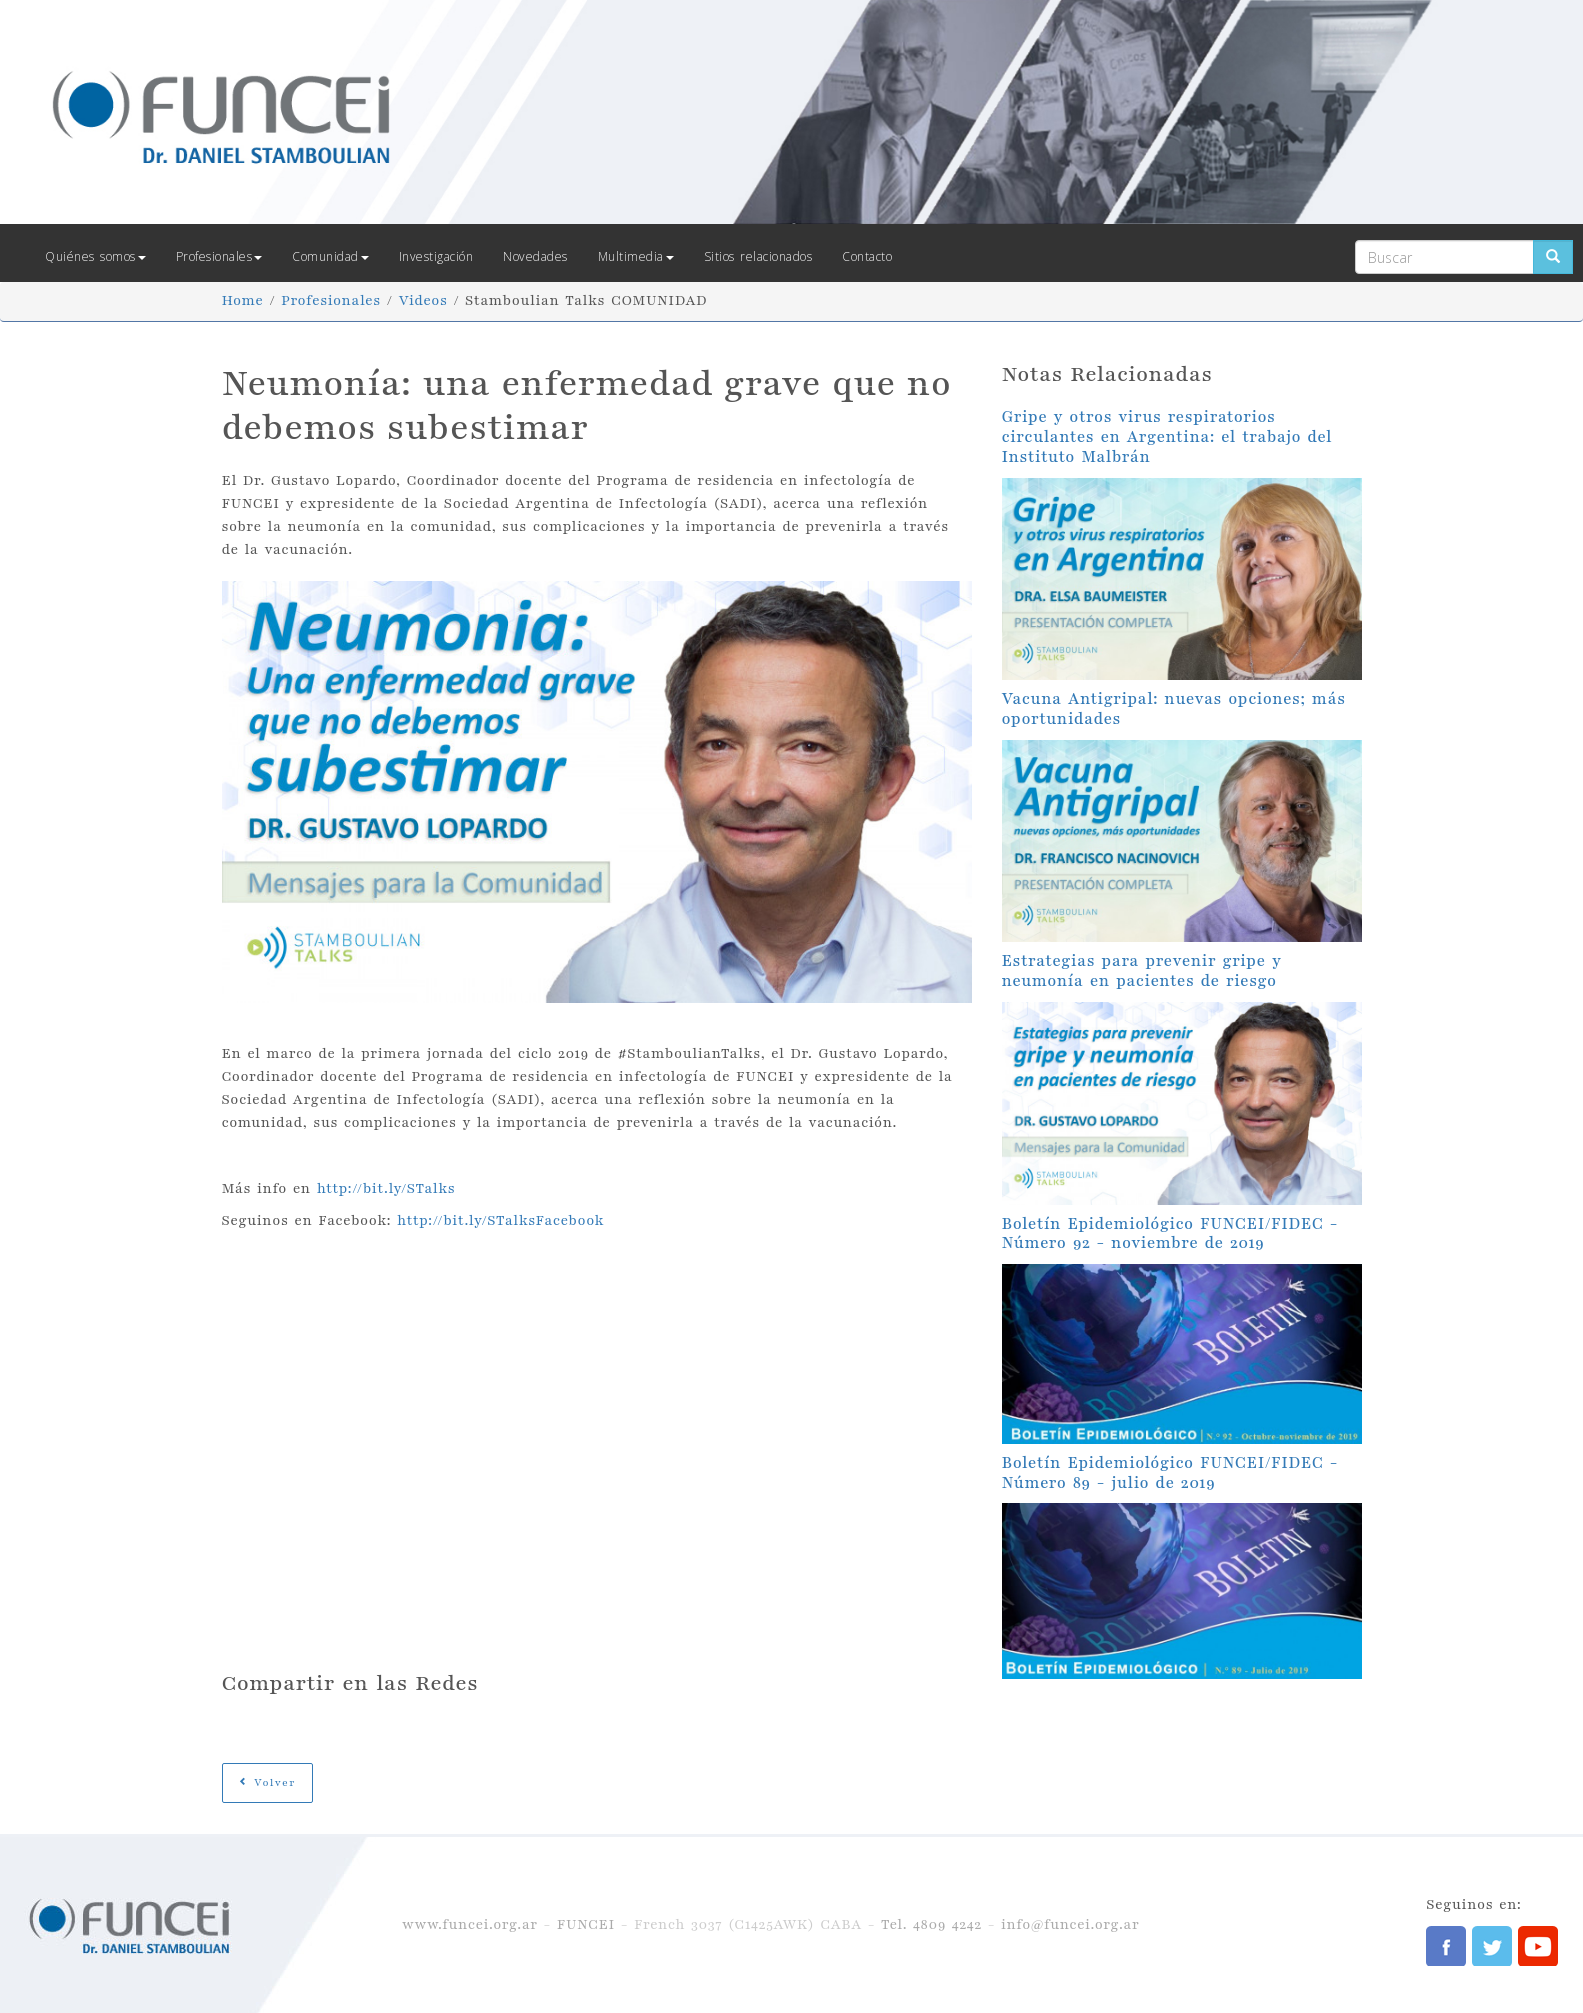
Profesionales (219, 256)
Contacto (867, 256)
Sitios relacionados (758, 256)
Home (243, 300)
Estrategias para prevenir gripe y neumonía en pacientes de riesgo (1142, 971)
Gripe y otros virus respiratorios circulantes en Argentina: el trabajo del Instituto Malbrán (1167, 437)
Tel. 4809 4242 (931, 1924)
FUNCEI (586, 1924)
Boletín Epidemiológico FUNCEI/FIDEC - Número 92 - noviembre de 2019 (1170, 1234)
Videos (422, 300)
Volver (267, 1782)
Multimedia (636, 256)
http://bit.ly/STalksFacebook (500, 1220)
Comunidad (330, 256)
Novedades (535, 256)
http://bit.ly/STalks (386, 1188)
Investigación (436, 256)
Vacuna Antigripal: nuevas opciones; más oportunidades (1174, 709)
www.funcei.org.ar (470, 1924)
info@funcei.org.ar (1070, 1924)
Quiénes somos (95, 256)
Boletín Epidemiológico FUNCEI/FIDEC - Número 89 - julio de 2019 (1170, 1473)
